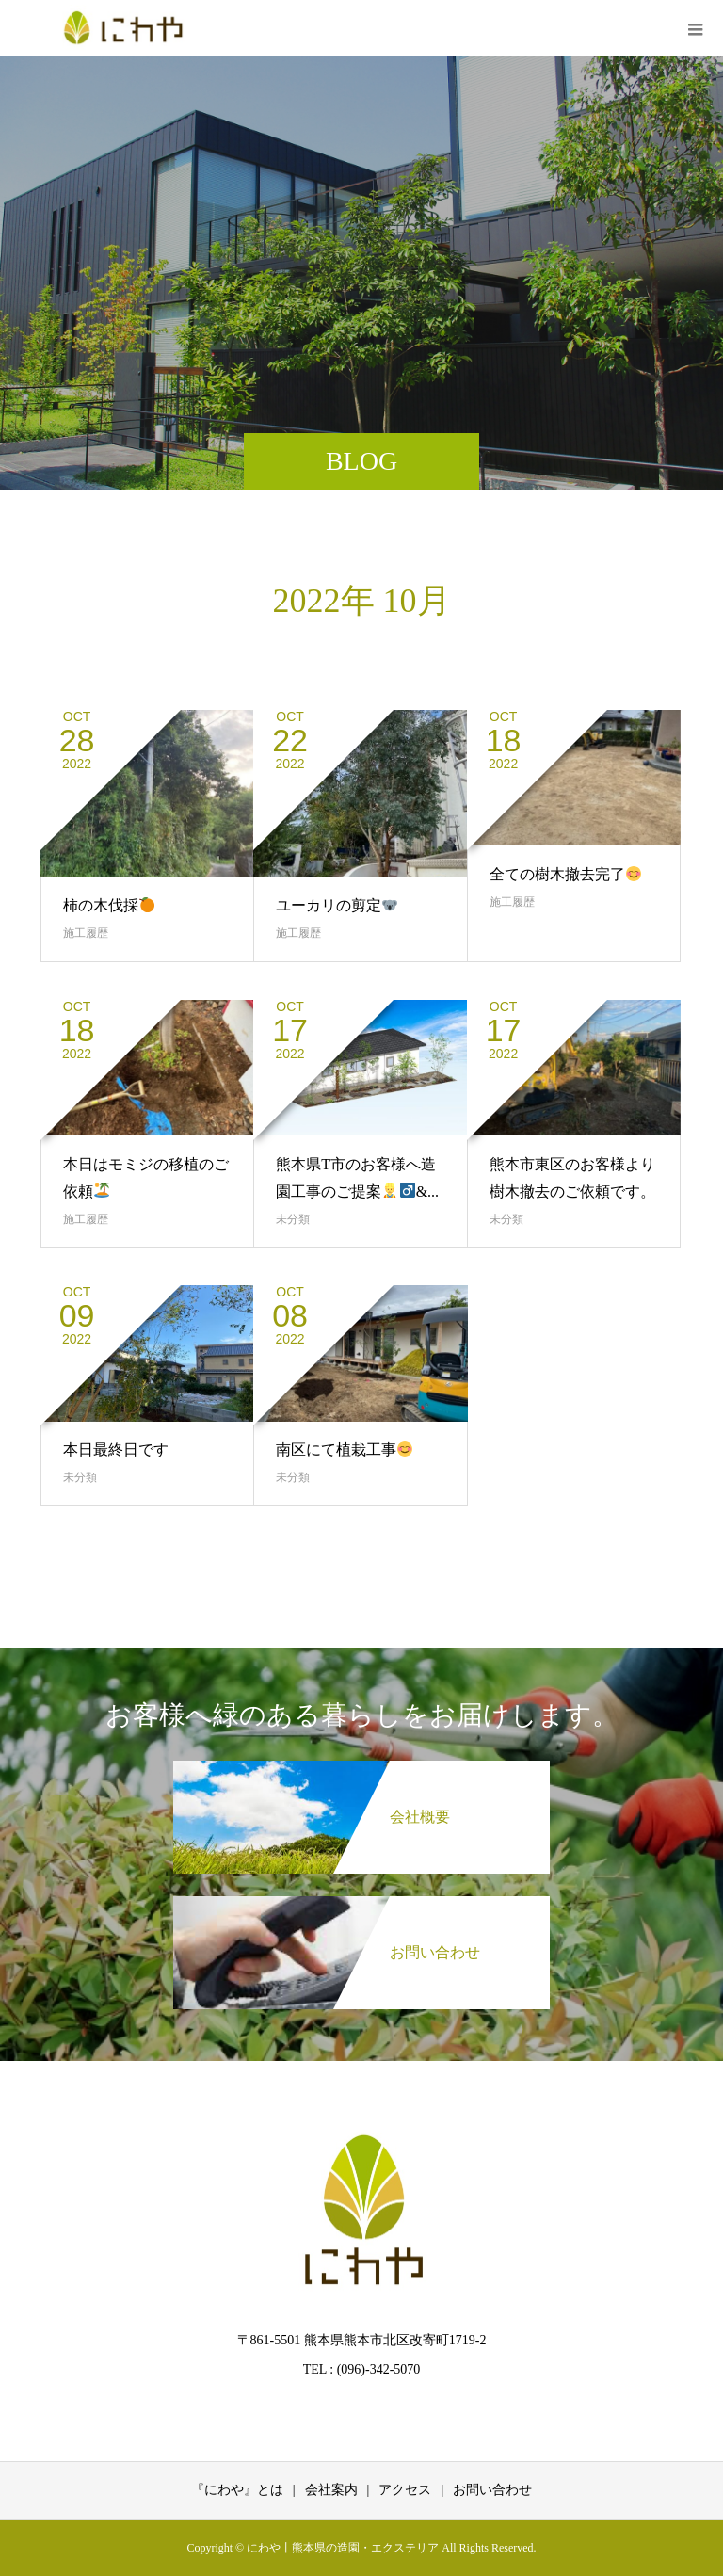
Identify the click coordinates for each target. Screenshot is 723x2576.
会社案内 (331, 2490)
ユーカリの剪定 (336, 905)
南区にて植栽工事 (344, 1449)
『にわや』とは (237, 2490)
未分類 (293, 1219)
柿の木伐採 (108, 905)
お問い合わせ (492, 2490)
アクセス (404, 2490)
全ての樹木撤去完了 (565, 874)
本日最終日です (116, 1449)
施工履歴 (85, 933)
